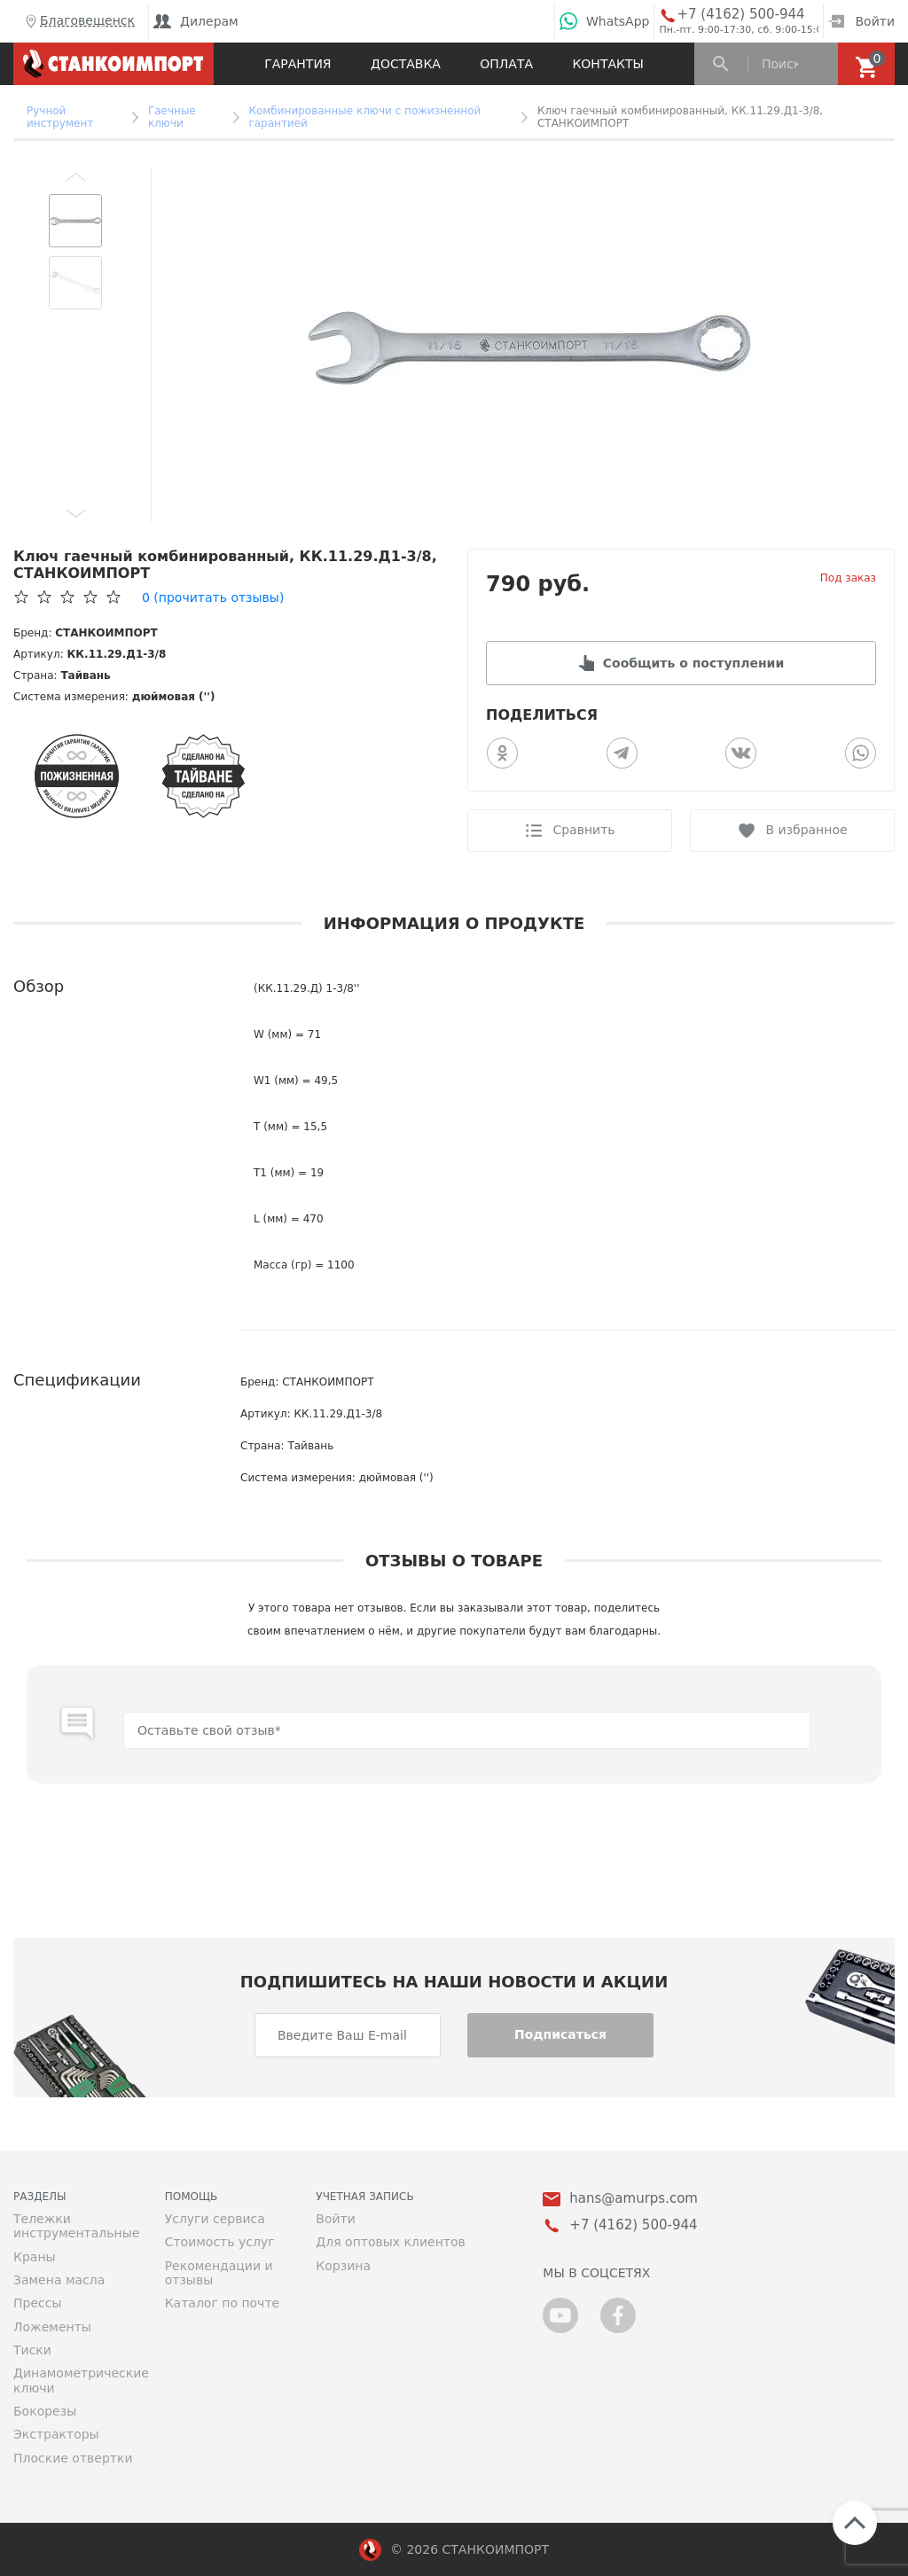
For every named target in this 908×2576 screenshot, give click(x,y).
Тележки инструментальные (75, 2226)
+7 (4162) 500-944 (740, 14)
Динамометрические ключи (75, 2380)
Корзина (343, 2266)
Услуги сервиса (215, 2219)
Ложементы (52, 2327)
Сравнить (583, 830)
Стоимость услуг (220, 2242)
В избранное (806, 830)
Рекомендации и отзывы (219, 2273)
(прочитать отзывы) (213, 597)
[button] (75, 176)
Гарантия (297, 64)
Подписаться (560, 2034)
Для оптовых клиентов (390, 2242)
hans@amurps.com (633, 2198)
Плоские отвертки (73, 2458)
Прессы (37, 2303)
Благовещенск (78, 21)
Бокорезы (44, 2411)
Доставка (406, 64)
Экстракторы (56, 2434)
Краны (34, 2257)
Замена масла (59, 2280)
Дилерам (196, 21)
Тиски (32, 2350)
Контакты (607, 64)
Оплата (506, 64)
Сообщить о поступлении (693, 663)
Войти (861, 21)
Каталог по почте (222, 2303)
